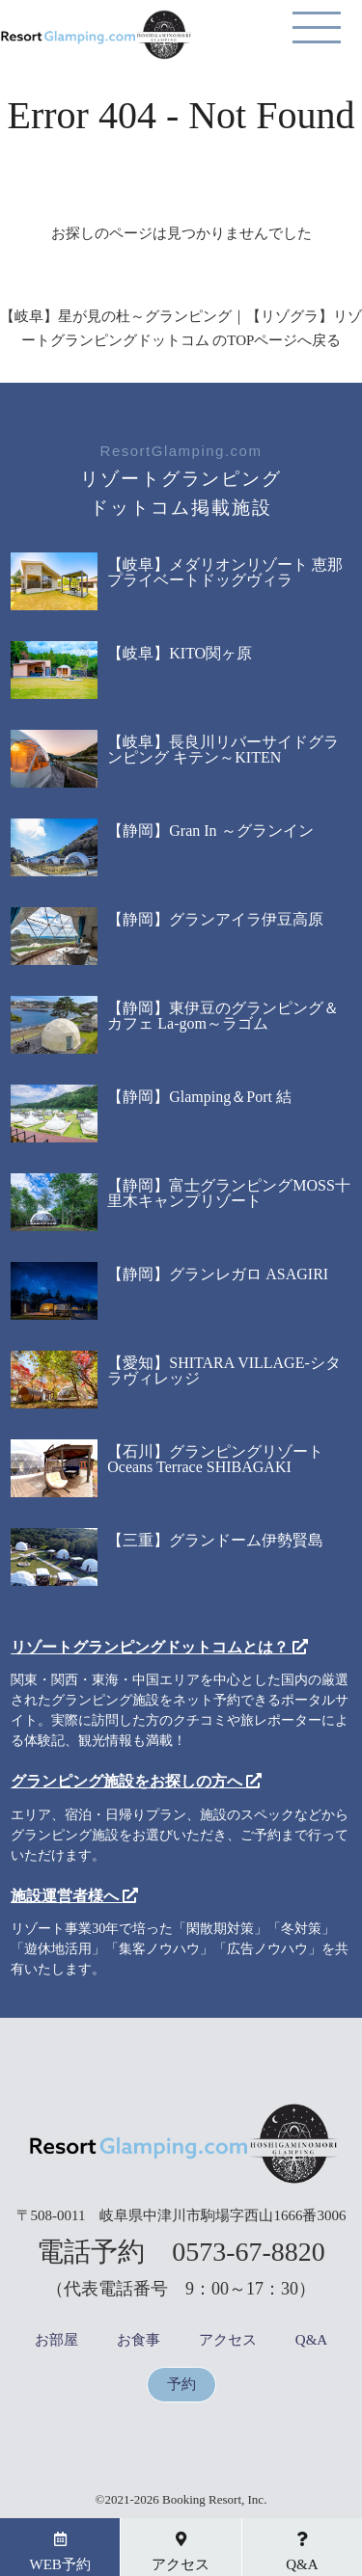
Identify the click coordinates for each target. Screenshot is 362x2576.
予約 (181, 2384)
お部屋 (56, 2340)
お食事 (138, 2340)
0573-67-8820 (248, 2252)
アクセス (228, 2340)
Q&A (311, 2340)
